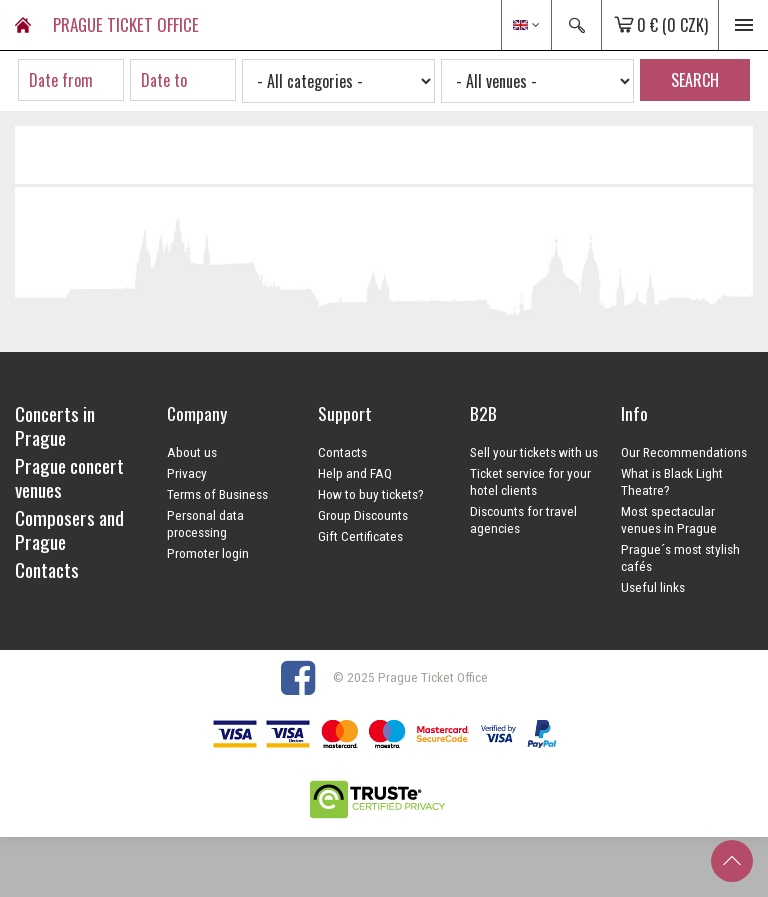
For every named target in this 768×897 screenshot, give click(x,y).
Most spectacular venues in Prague (669, 519)
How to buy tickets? (371, 494)
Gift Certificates (360, 536)
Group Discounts (363, 515)
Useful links (653, 587)
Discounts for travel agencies (523, 519)
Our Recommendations (684, 452)
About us (192, 452)
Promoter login (208, 553)
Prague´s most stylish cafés (680, 557)
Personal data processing (205, 523)
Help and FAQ (355, 473)
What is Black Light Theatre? (672, 481)
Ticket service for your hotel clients (530, 481)
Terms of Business (217, 494)
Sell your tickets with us (534, 452)
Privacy (187, 473)
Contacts (342, 452)
